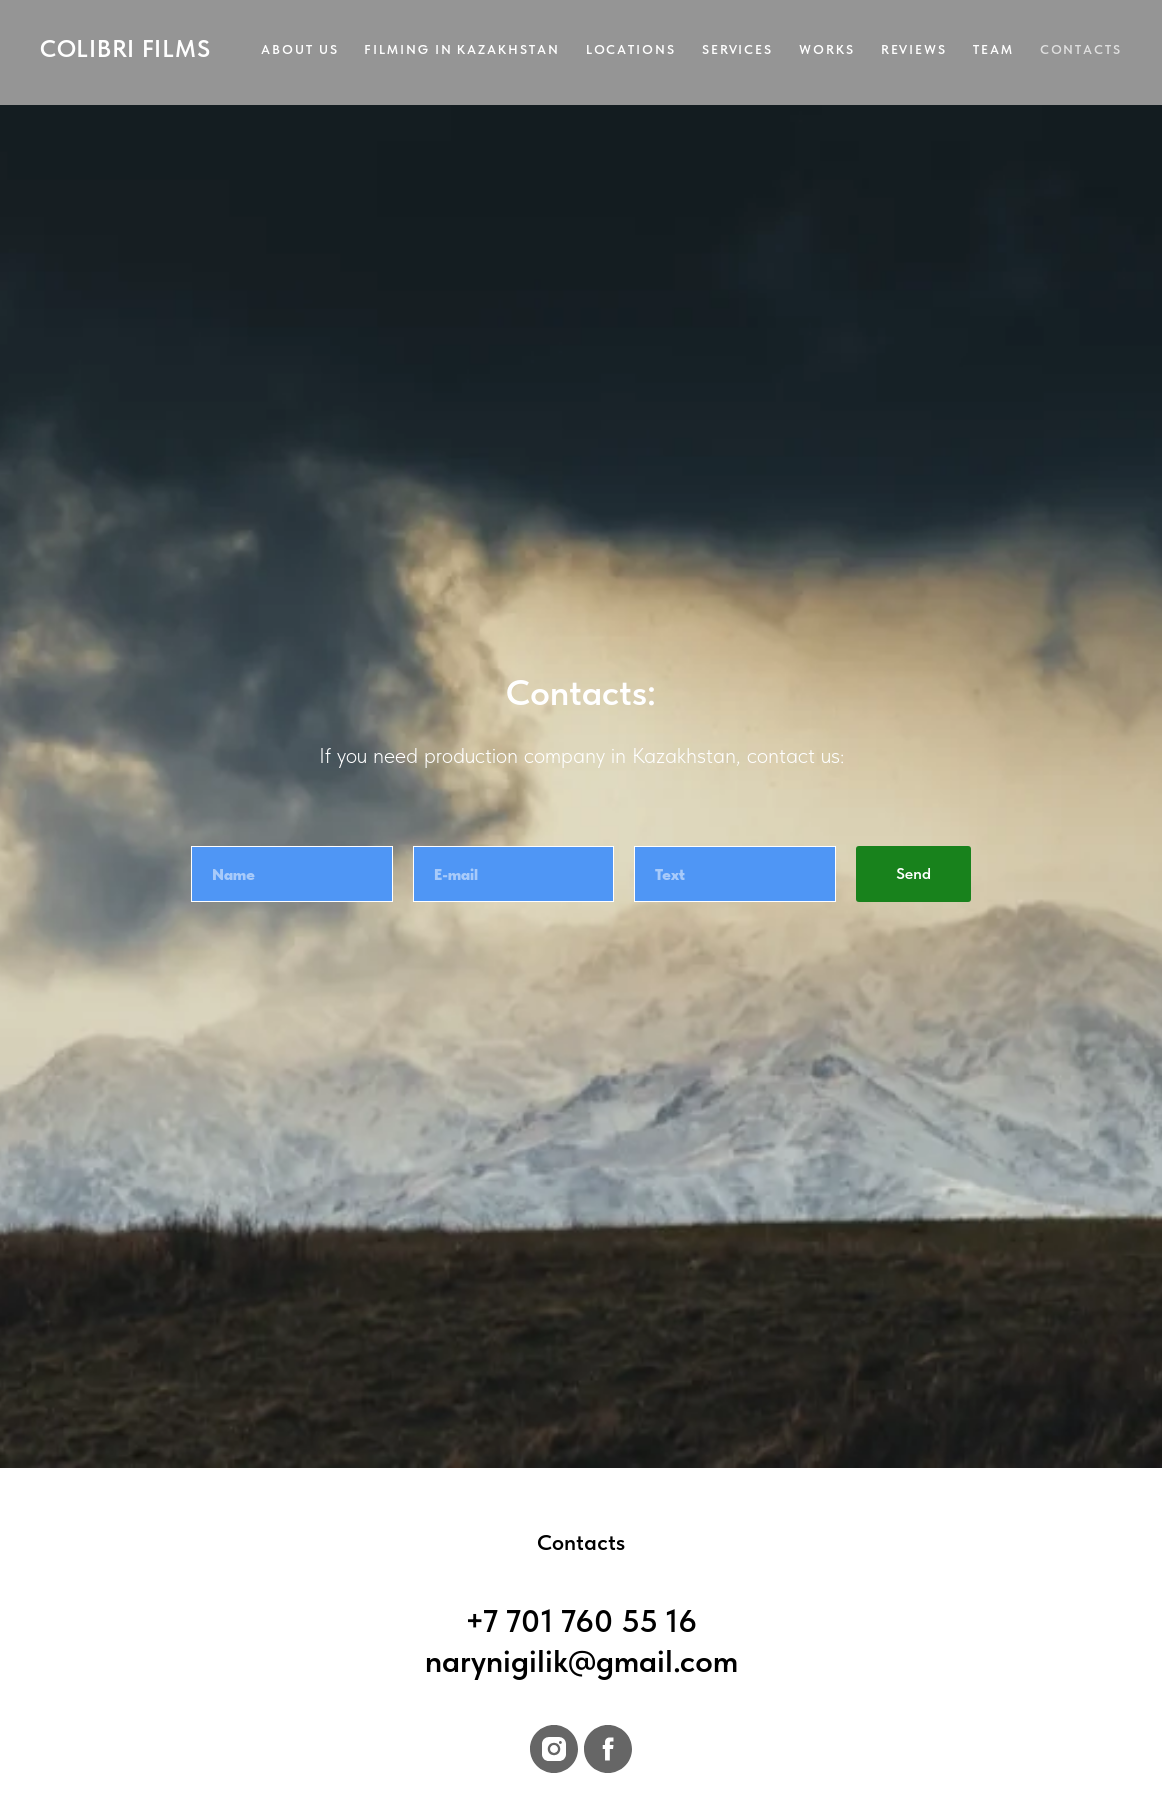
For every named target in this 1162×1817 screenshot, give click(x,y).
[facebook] (608, 1749)
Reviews (914, 49)
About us (299, 49)
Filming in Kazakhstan (461, 49)
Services (737, 49)
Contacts (1081, 49)
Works (827, 49)
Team (993, 49)
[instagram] (554, 1749)
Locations (631, 49)
